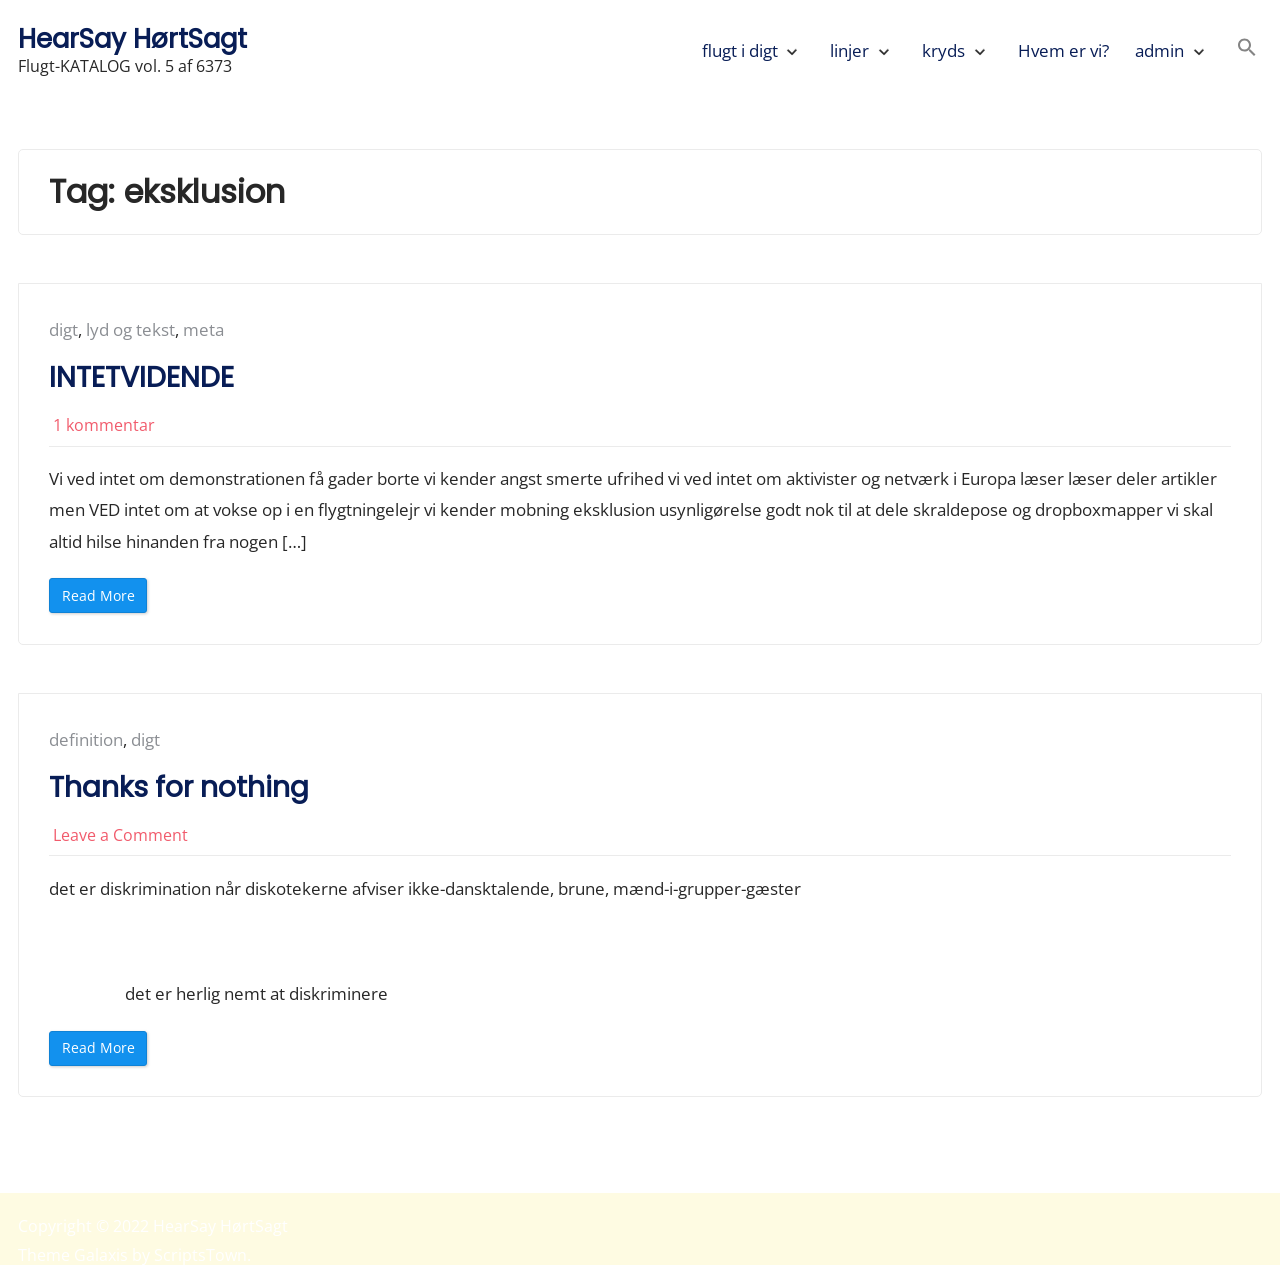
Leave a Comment (120, 835)
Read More (103, 599)
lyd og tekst (130, 329)
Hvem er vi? (1063, 50)
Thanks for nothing (179, 787)
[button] (1247, 50)
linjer (849, 50)
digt (63, 329)
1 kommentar (104, 425)
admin (1159, 50)
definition (86, 739)
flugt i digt (740, 50)
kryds (943, 50)
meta (203, 329)
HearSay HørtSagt (132, 38)
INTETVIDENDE (141, 377)
